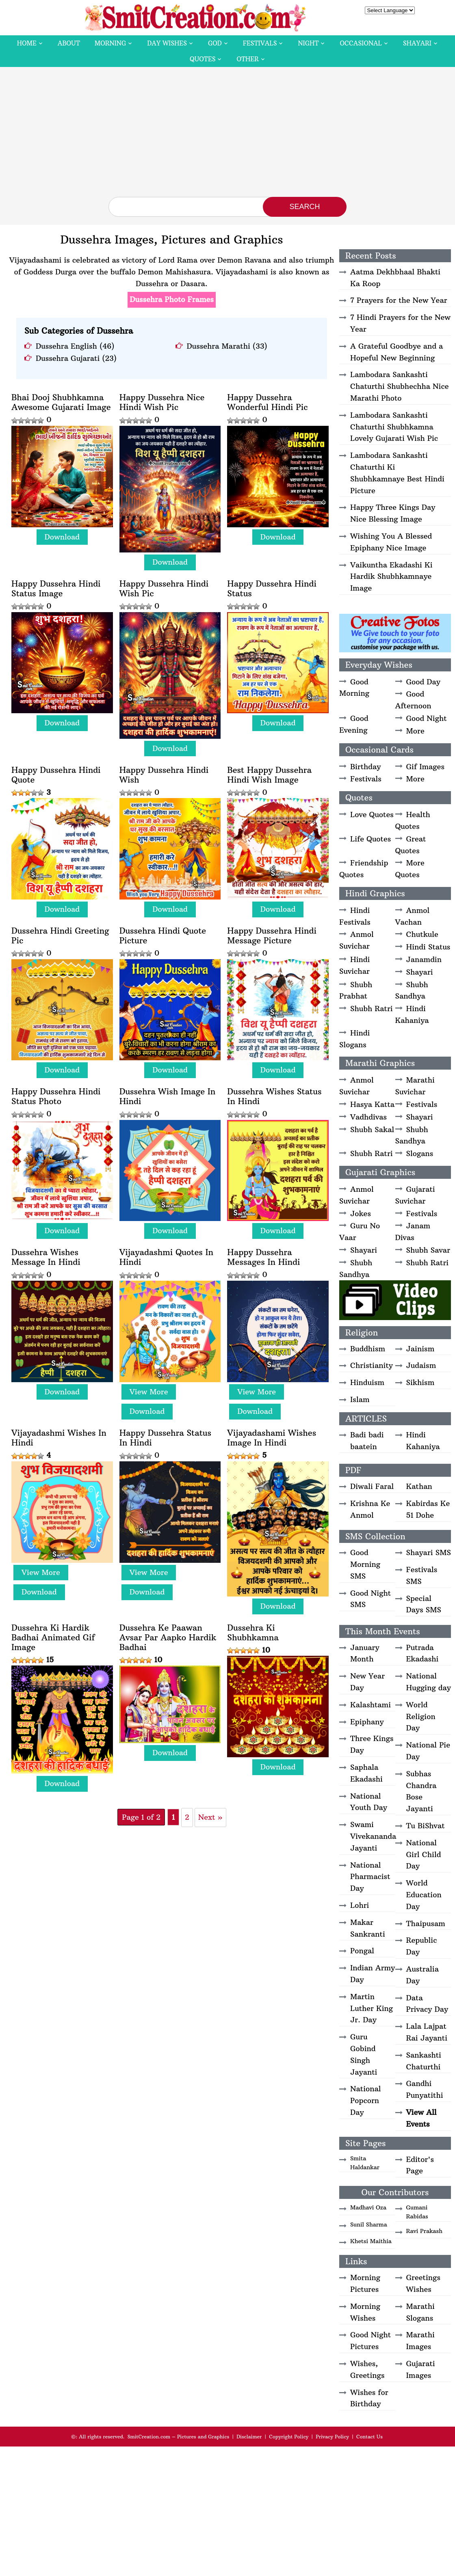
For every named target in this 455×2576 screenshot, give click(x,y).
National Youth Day (368, 1801)
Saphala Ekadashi (366, 1773)
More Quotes (410, 868)
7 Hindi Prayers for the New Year (400, 323)
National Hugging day (428, 1681)
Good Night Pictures (370, 2340)
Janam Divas (413, 1231)
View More (149, 1391)
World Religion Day (421, 1716)
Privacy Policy (332, 2437)
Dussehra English (66, 346)
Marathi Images (420, 2340)
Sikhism (420, 1382)
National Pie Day (428, 1750)
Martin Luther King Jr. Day (371, 2008)
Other (247, 59)
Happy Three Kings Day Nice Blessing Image (392, 513)
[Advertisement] (227, 136)
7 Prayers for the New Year (398, 300)
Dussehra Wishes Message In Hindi (45, 1257)
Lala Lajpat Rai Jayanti (427, 2032)
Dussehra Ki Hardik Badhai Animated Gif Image (53, 1637)
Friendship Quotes (363, 868)
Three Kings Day (372, 1744)
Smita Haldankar (364, 2163)
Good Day (423, 681)
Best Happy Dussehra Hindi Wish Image (269, 775)
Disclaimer (249, 2437)
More (415, 731)
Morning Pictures (365, 2283)
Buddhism (367, 1348)
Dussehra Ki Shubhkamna (252, 1632)
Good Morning (354, 687)
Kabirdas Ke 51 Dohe (428, 1509)
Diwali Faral (372, 1486)
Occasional (361, 43)
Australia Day (422, 1974)
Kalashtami (370, 1704)
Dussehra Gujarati (68, 358)
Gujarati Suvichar (415, 1195)
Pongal (362, 1950)
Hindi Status (428, 946)
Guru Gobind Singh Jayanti (363, 2054)
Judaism (421, 1365)
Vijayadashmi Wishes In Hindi (58, 1438)
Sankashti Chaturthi (424, 2060)
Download (62, 537)
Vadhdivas (368, 1117)
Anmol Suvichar (356, 940)
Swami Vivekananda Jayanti (373, 1836)
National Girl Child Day (423, 1854)
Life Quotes (370, 839)
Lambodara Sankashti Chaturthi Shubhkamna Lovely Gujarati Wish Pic (394, 426)
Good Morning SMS (365, 1564)
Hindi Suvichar (354, 965)
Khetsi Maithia (371, 2241)
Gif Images (425, 766)
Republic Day (421, 1946)
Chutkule (422, 934)
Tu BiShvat (425, 1825)
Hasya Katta (372, 1104)
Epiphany (367, 1721)
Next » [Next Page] (210, 1817)
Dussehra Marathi (218, 346)
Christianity (371, 1365)
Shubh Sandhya (411, 990)
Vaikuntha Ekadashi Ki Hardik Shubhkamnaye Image (391, 576)
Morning (110, 43)
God (215, 43)
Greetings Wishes (423, 2283)
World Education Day (424, 1894)
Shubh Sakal (372, 1129)
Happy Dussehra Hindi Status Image (56, 588)
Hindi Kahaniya (412, 1014)
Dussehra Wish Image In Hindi (167, 1096)
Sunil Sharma (368, 2224)
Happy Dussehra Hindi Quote (56, 775)
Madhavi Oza (368, 2207)
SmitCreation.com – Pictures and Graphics (179, 2437)
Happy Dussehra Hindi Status (271, 588)
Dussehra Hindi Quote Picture (162, 935)
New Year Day (367, 1681)
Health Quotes (412, 820)
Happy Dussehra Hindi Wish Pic (164, 588)
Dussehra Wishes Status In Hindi (274, 1096)
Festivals (260, 43)
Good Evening (353, 724)
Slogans (419, 1153)
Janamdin (424, 959)
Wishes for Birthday (369, 2398)
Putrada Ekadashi (422, 1653)
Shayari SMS (428, 1552)
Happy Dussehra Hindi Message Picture (271, 935)
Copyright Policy (288, 2437)
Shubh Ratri (371, 1008)
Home (27, 43)
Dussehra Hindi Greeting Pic (60, 935)
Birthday (365, 766)
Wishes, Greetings (367, 2369)
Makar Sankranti (367, 1928)
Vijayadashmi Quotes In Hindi (166, 1257)
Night (308, 43)
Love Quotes (372, 814)
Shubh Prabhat (355, 990)
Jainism (420, 1348)
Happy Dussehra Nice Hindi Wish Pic (162, 402)
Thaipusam (425, 1923)
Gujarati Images (420, 2369)
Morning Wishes (365, 2312)
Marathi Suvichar (415, 1085)
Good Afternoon (413, 699)
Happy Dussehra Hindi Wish (164, 775)
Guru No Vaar (359, 1231)
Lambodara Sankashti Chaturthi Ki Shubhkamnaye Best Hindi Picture (397, 473)
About (69, 43)
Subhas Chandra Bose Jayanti (421, 1791)
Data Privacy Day (427, 2003)
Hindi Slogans (354, 1038)
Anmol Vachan (412, 916)
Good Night (426, 718)
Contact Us (369, 2437)
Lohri (359, 1905)
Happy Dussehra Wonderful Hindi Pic (267, 402)
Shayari (417, 43)
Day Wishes (167, 43)
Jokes (360, 1213)
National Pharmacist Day (370, 1876)
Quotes (202, 59)
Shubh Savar (428, 1250)
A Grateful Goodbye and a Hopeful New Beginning (396, 351)
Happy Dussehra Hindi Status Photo (56, 1096)
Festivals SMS (422, 1575)
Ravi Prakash (424, 2231)
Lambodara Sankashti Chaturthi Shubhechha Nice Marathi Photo (399, 386)
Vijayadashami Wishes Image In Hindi (271, 1438)
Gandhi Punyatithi (424, 2089)
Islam (360, 1399)
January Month (364, 1653)
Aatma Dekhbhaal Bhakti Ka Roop (395, 277)
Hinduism (367, 1382)
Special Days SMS (423, 1604)
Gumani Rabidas (417, 2212)
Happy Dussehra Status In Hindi (165, 1438)
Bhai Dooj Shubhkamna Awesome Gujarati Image (61, 402)
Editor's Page (420, 2165)
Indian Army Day (372, 1973)
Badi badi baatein (367, 1440)
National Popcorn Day (365, 2100)
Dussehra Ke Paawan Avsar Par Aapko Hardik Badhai (167, 1637)
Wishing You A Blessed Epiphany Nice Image (391, 541)
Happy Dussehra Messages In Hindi (263, 1257)
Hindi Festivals (354, 916)
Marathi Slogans (420, 2312)
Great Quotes (410, 844)
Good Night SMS (370, 1598)
